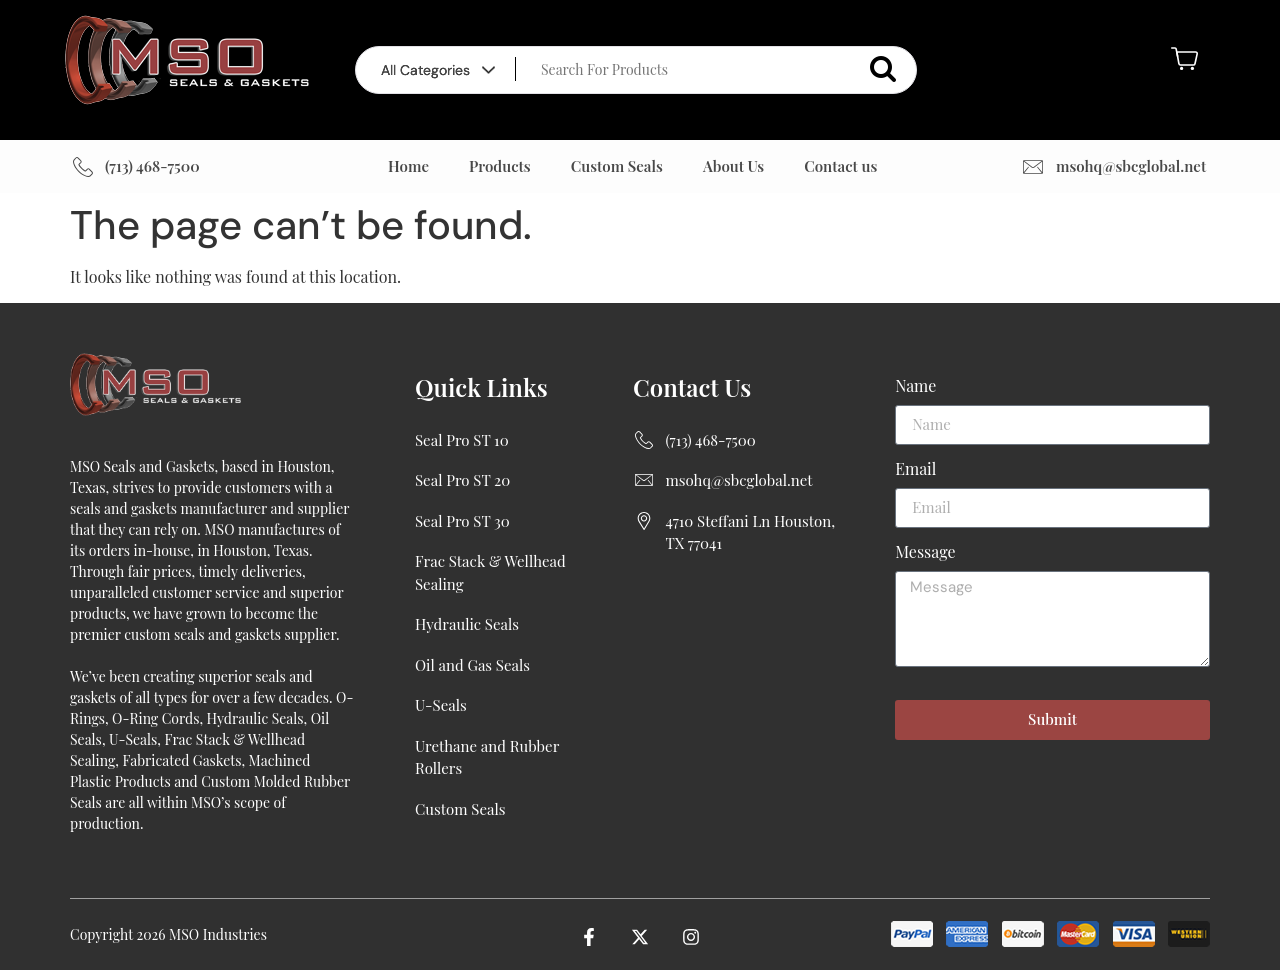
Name (915, 387)
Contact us (840, 166)
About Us (733, 166)
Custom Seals (617, 166)
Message (925, 553)
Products (500, 166)
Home (408, 166)
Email (915, 470)
